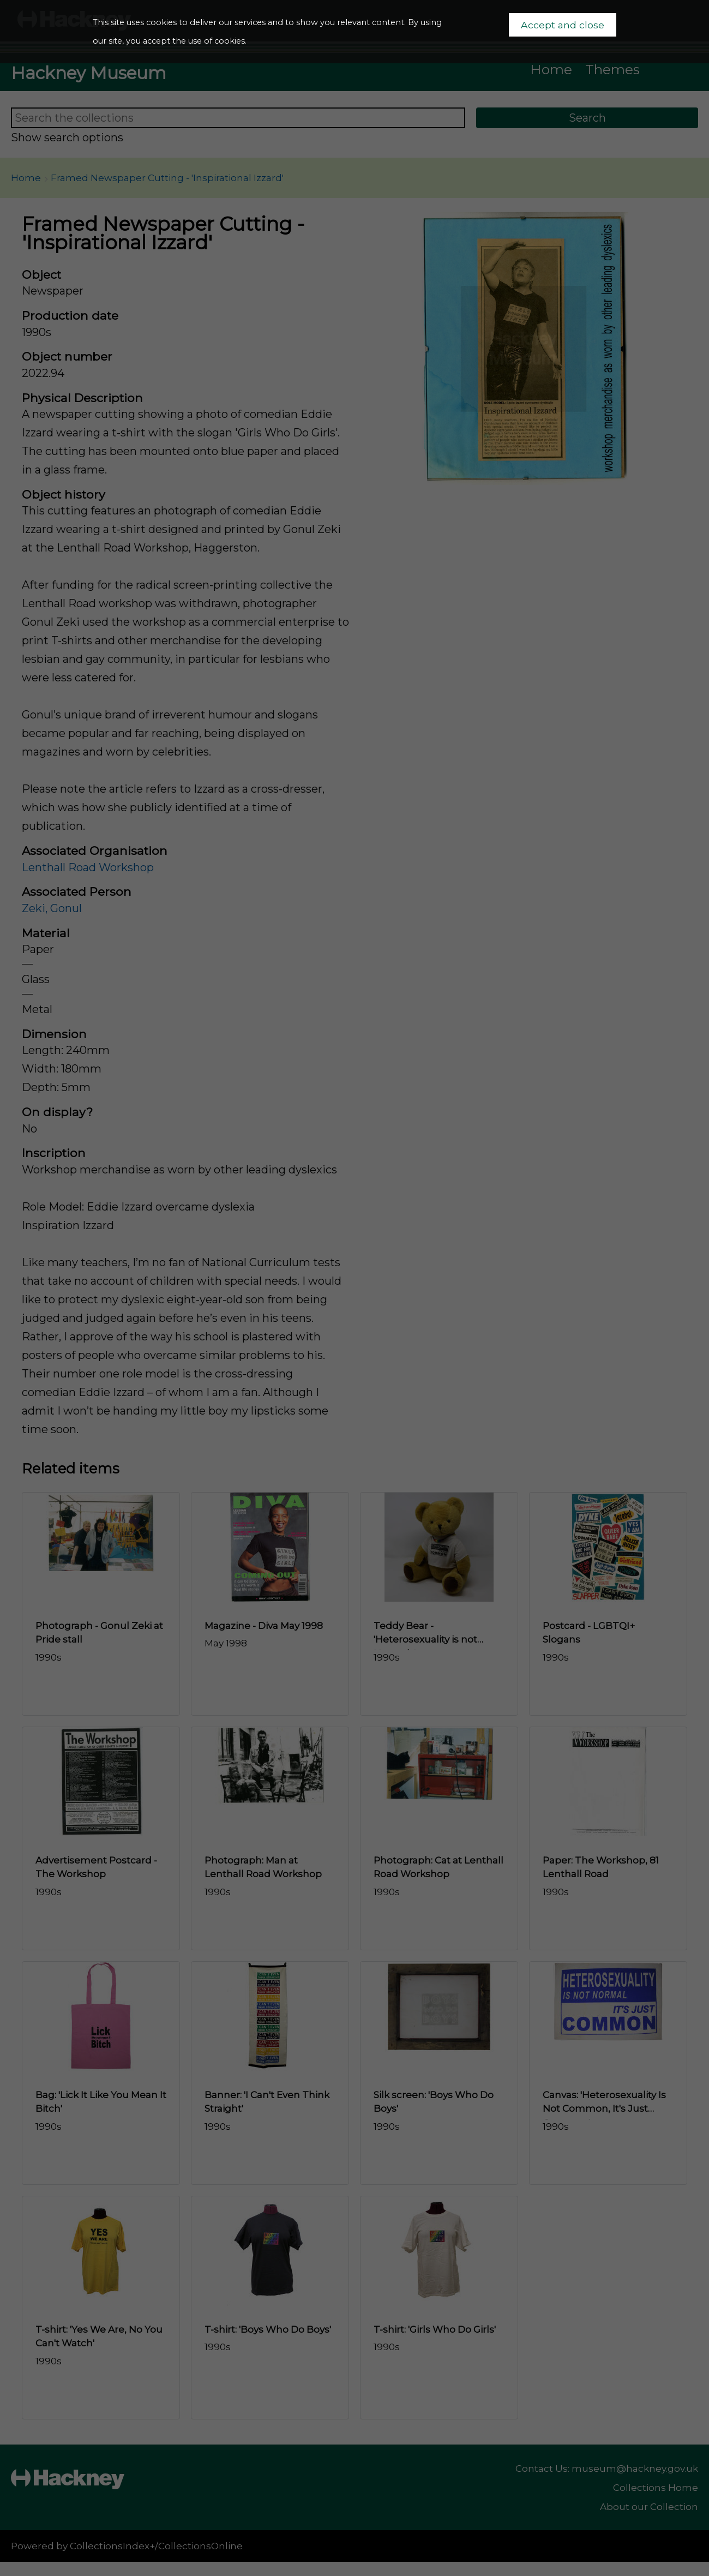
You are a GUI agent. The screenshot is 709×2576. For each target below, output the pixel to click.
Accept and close (562, 25)
